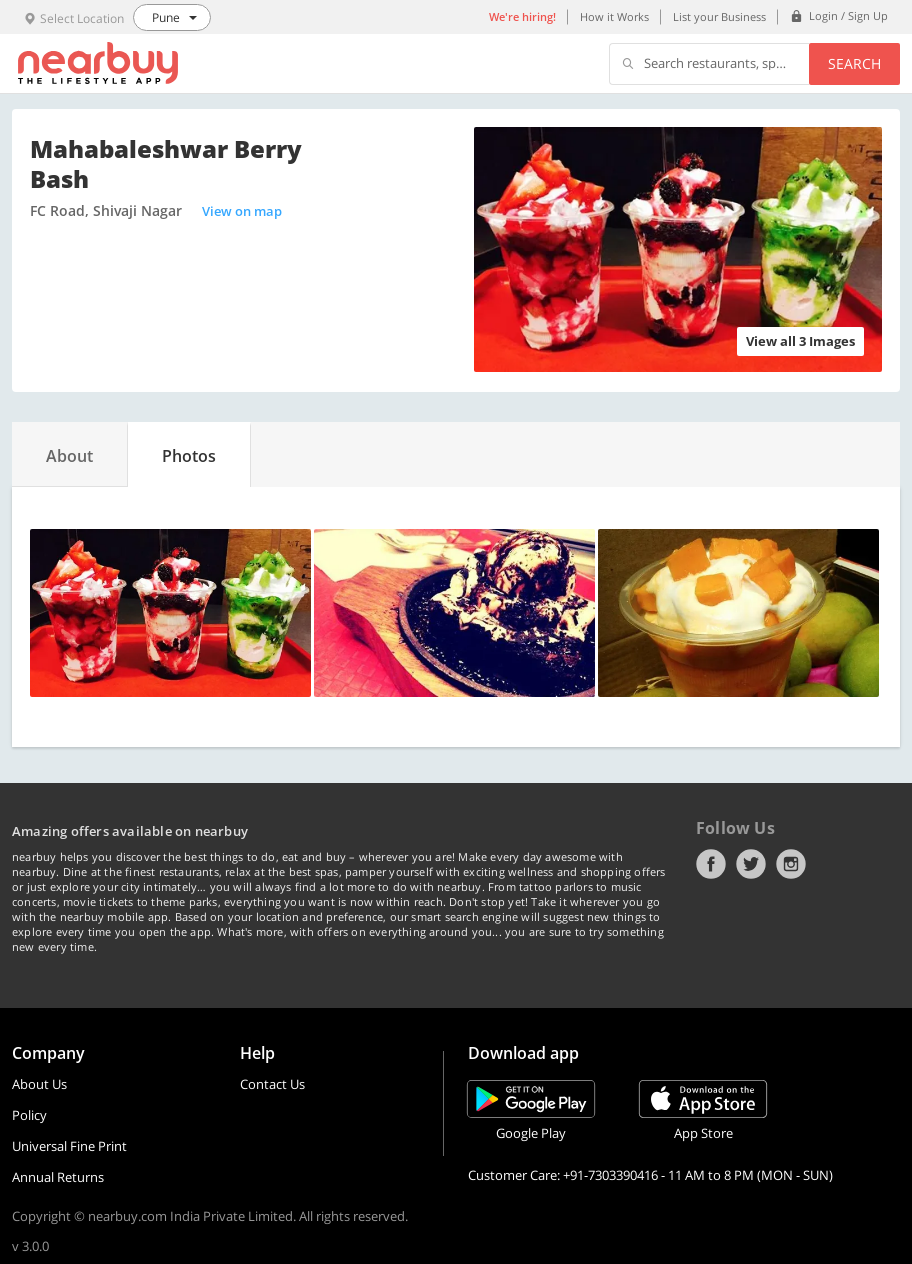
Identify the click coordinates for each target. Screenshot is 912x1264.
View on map (242, 211)
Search (854, 63)
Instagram (791, 864)
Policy (29, 1115)
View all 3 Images (800, 341)
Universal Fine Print (69, 1146)
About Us (39, 1084)
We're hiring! (522, 16)
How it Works (614, 16)
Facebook (711, 864)
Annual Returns (58, 1177)
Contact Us (272, 1084)
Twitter (751, 864)
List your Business (719, 16)
